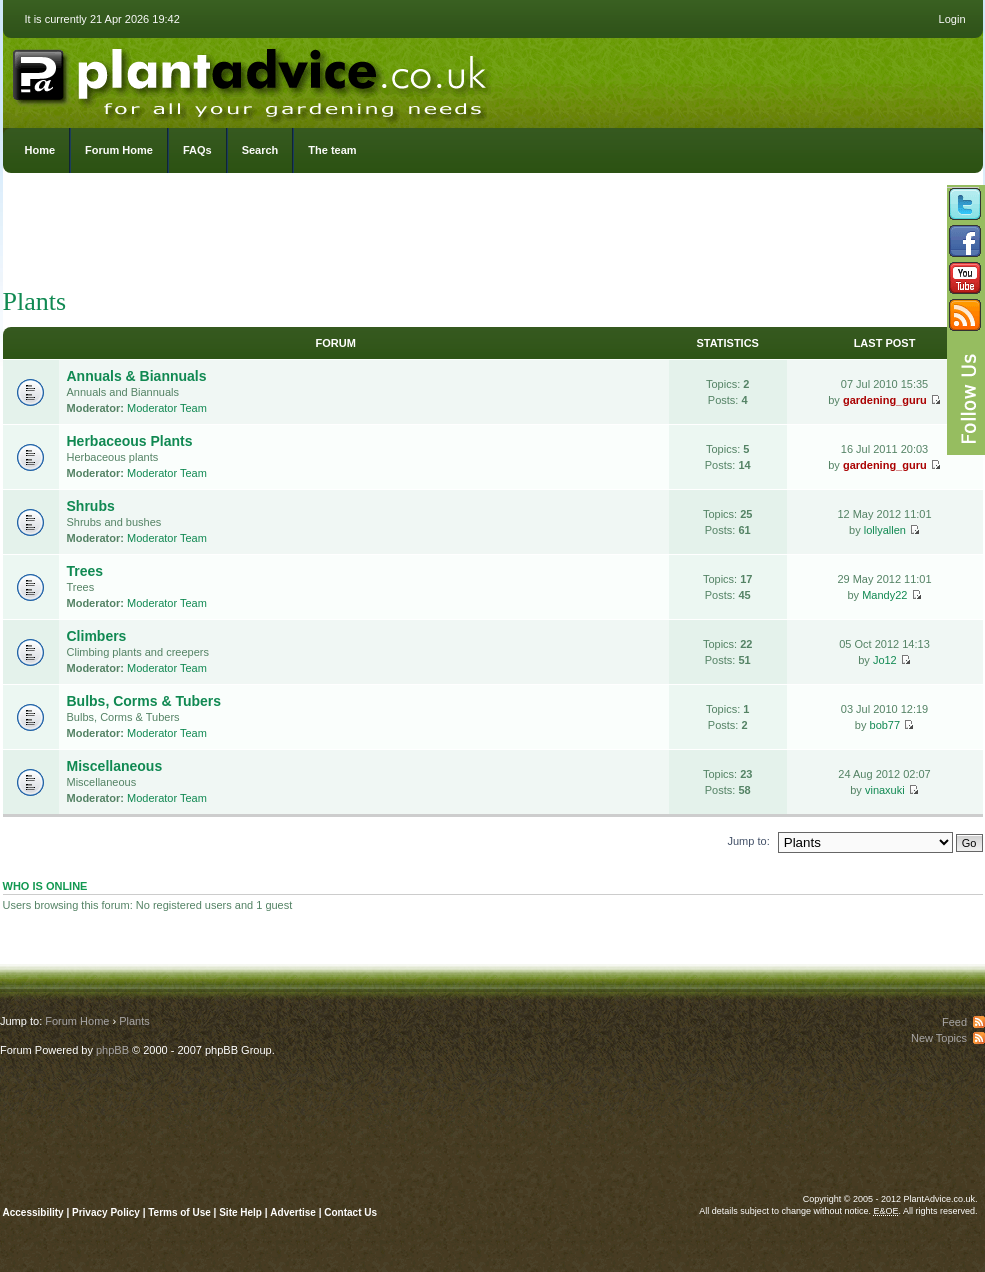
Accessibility (33, 1212)
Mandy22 (884, 595)
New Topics (939, 1038)
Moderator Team (167, 408)
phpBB (112, 1050)
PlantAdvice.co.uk (252, 78)
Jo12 (885, 660)
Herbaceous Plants (130, 441)
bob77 (885, 725)
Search (260, 150)
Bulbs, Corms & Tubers (144, 701)
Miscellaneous (115, 766)
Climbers (97, 636)
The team (332, 150)
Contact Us (350, 1212)
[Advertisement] (493, 235)
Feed (954, 1022)
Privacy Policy (107, 1212)
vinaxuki (885, 790)
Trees (85, 571)
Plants (35, 301)
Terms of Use (179, 1212)
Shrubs (91, 506)
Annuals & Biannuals (137, 376)
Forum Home (119, 150)
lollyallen (885, 530)
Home (40, 150)
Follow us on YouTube (965, 278)
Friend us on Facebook (965, 241)
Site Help (240, 1212)
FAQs (197, 150)
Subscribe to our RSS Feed (965, 315)
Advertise (293, 1212)
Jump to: (749, 841)
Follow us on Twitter (965, 204)
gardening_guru (885, 400)
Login (952, 19)
